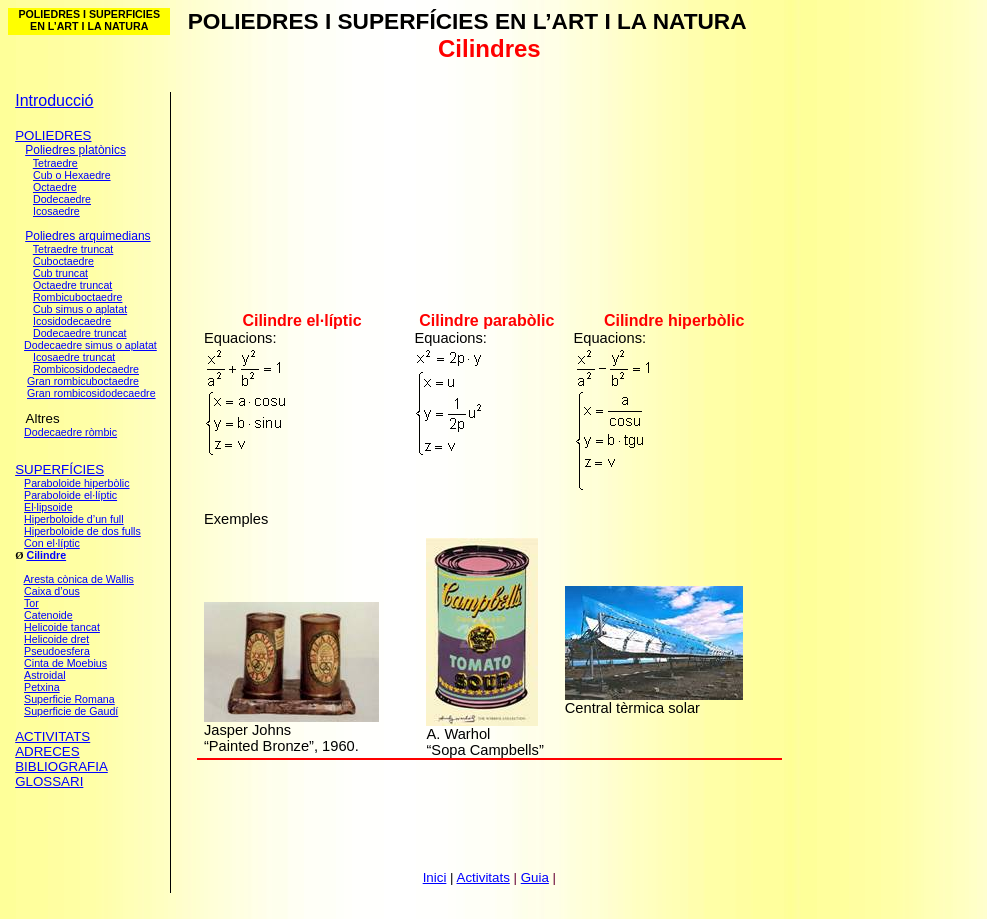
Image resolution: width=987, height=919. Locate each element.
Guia (535, 877)
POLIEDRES (53, 135)
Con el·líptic (52, 543)
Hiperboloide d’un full (74, 519)
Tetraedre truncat (73, 249)
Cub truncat (60, 273)
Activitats (483, 877)
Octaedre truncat (72, 285)
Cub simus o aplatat (80, 309)
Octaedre (55, 187)
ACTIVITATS (52, 736)
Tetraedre (55, 163)
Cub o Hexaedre (72, 175)
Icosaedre (56, 211)
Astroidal (44, 675)
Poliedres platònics (75, 150)
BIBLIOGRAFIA (61, 766)
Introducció (54, 100)
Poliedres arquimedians (87, 236)
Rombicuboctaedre (77, 297)
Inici (435, 877)
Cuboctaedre (63, 261)
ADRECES (47, 751)
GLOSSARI (49, 781)
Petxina (42, 687)
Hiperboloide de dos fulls (82, 531)
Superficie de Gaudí (71, 711)
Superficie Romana (69, 699)
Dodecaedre (62, 199)
